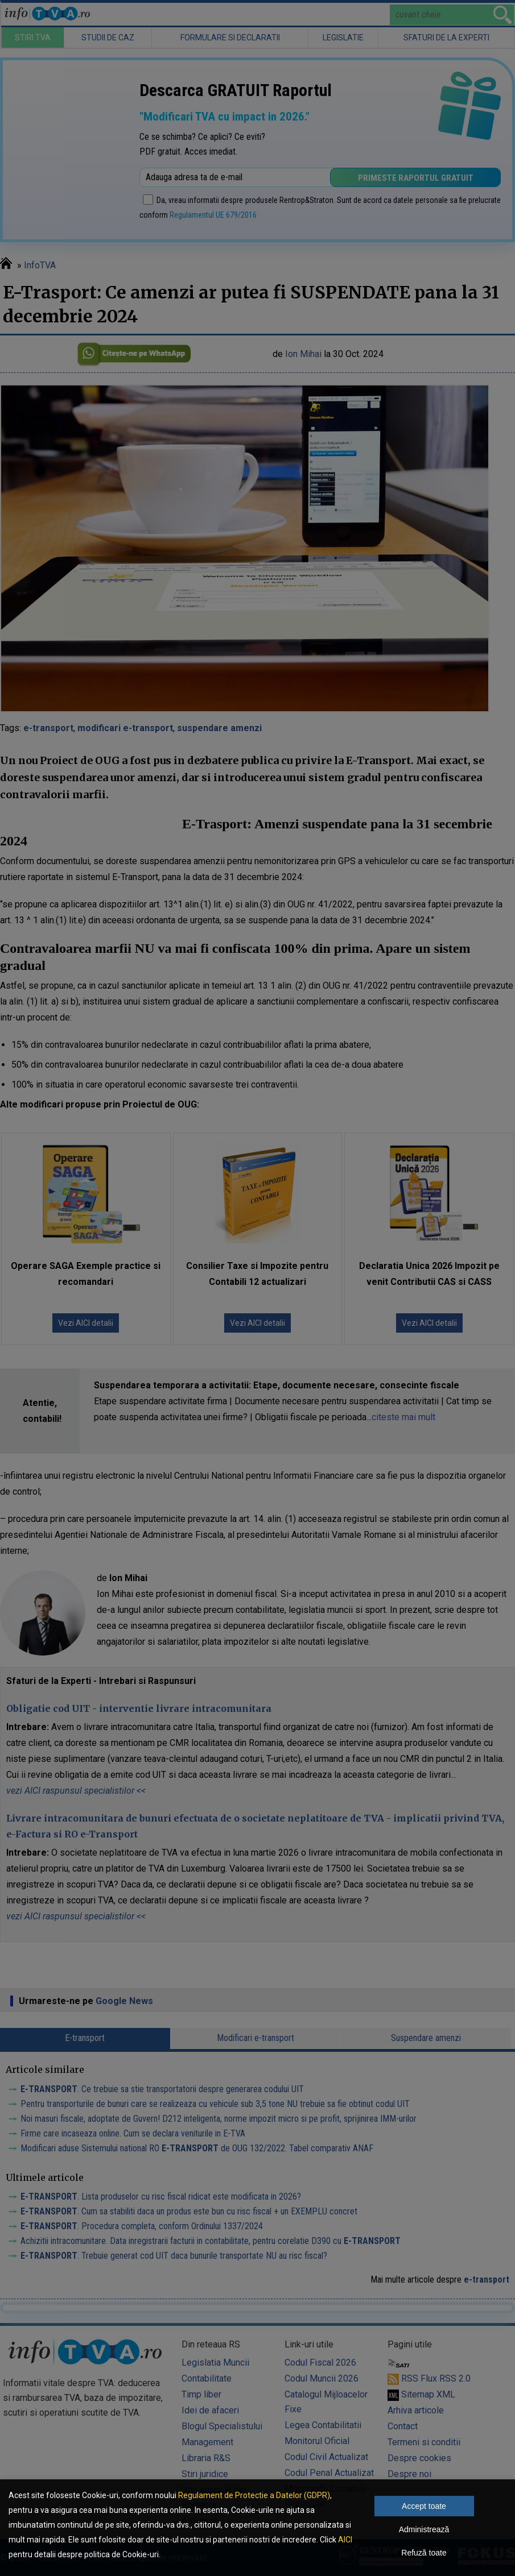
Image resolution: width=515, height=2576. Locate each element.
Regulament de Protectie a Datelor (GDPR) (254, 2495)
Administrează (424, 2529)
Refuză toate (423, 2552)
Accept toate (424, 2506)
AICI (345, 2539)
